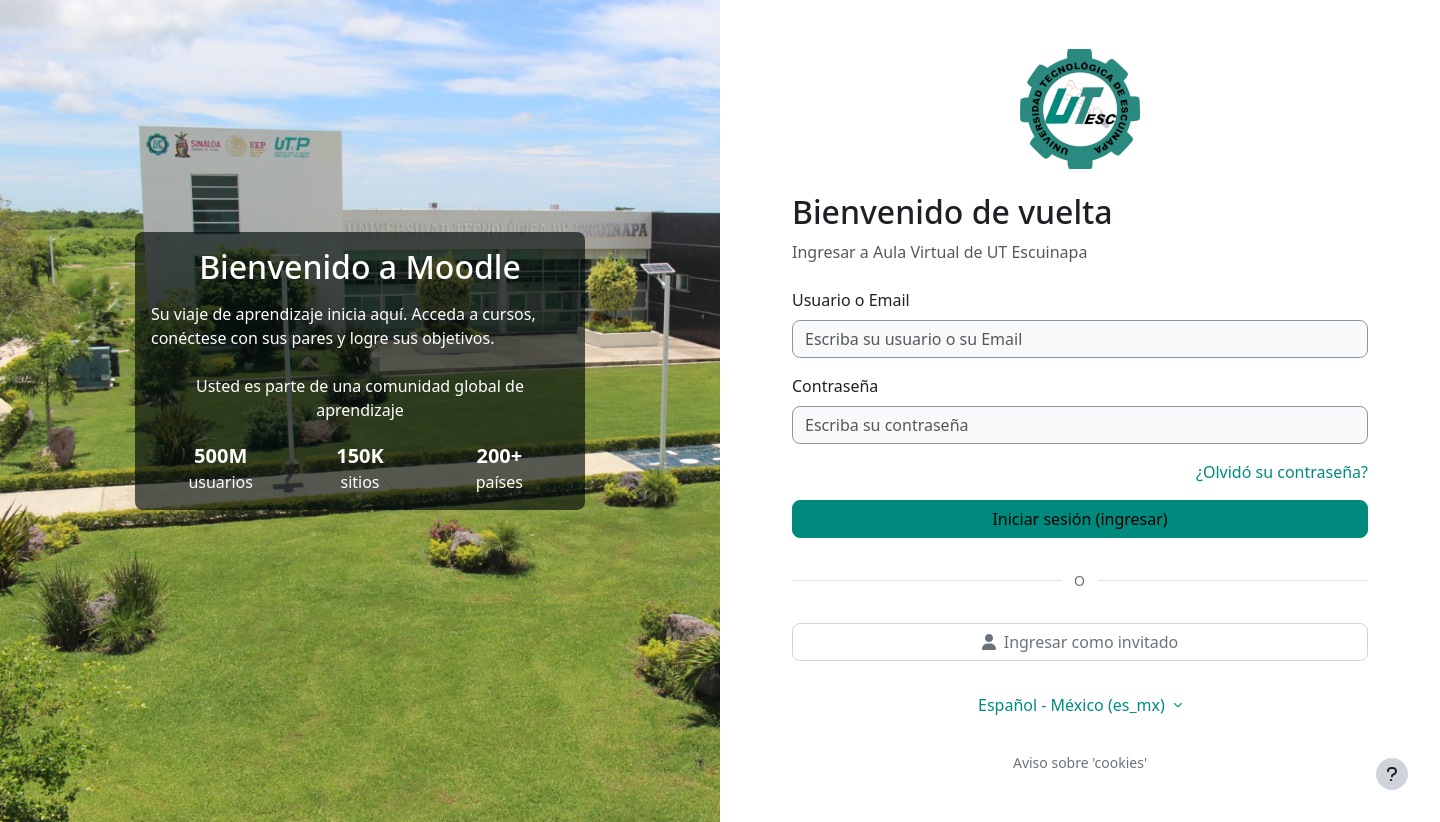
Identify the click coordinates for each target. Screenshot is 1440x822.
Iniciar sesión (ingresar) (1079, 519)
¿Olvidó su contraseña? (1282, 472)
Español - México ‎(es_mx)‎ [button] (1073, 705)
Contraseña (835, 386)
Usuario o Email (851, 300)
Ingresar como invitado (1080, 642)
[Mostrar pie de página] (1392, 774)
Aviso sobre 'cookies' (1080, 762)
